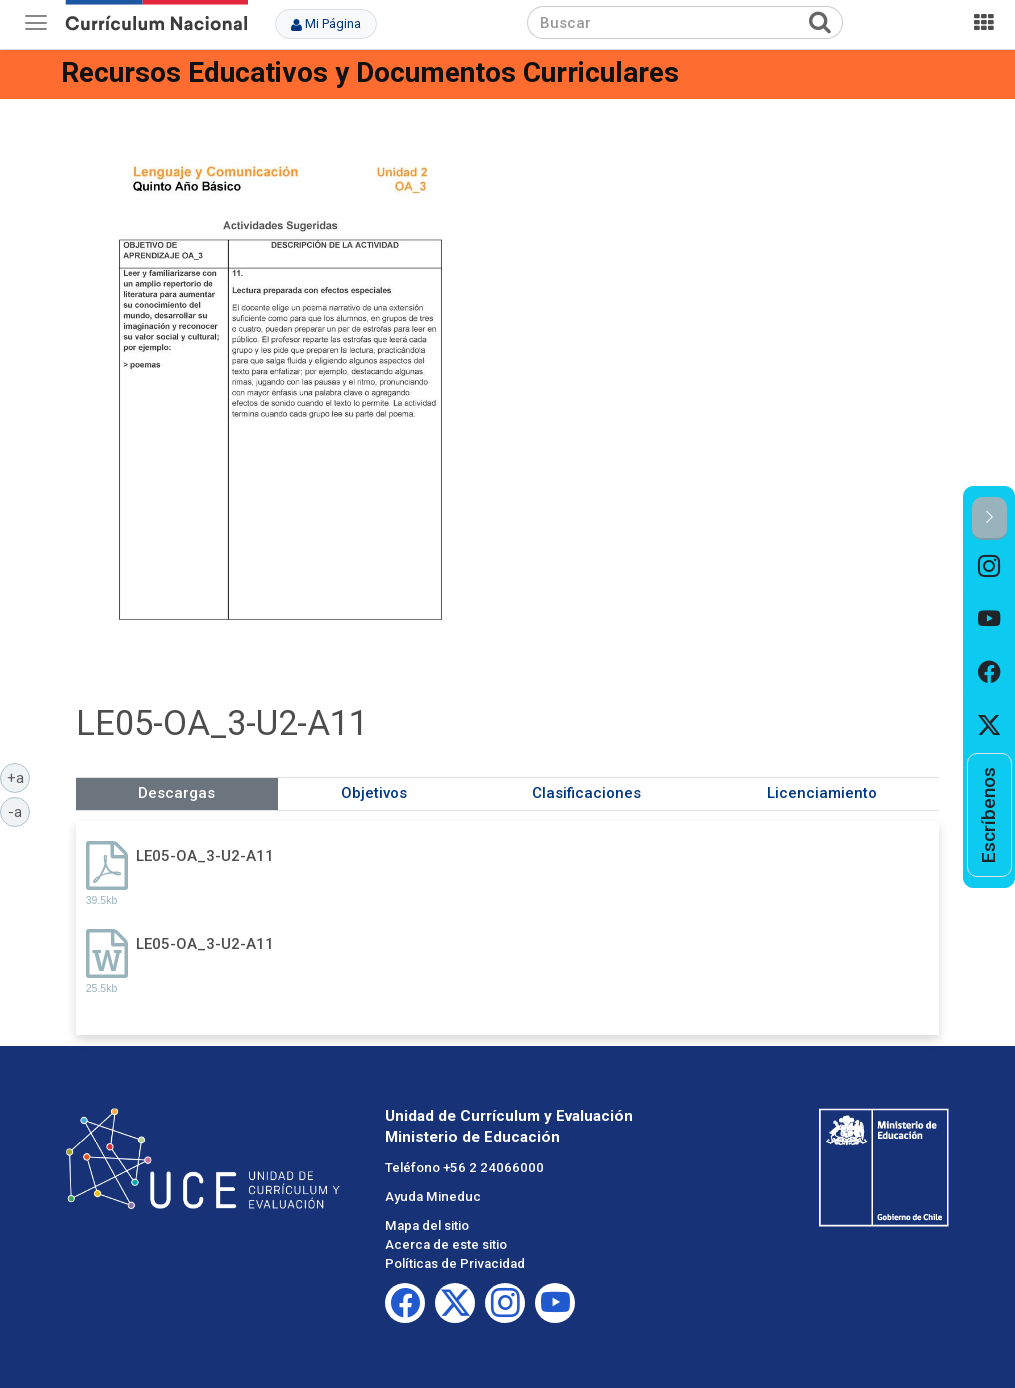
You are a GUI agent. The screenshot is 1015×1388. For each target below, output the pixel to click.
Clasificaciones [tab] (586, 793)
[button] (989, 518)
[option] (989, 566)
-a (19, 811)
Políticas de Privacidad (455, 1263)
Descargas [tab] (176, 793)
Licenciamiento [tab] (822, 793)
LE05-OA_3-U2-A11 (205, 856)
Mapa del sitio (427, 1225)
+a (19, 777)
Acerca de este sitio (446, 1244)
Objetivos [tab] (374, 793)
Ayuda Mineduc (433, 1196)
